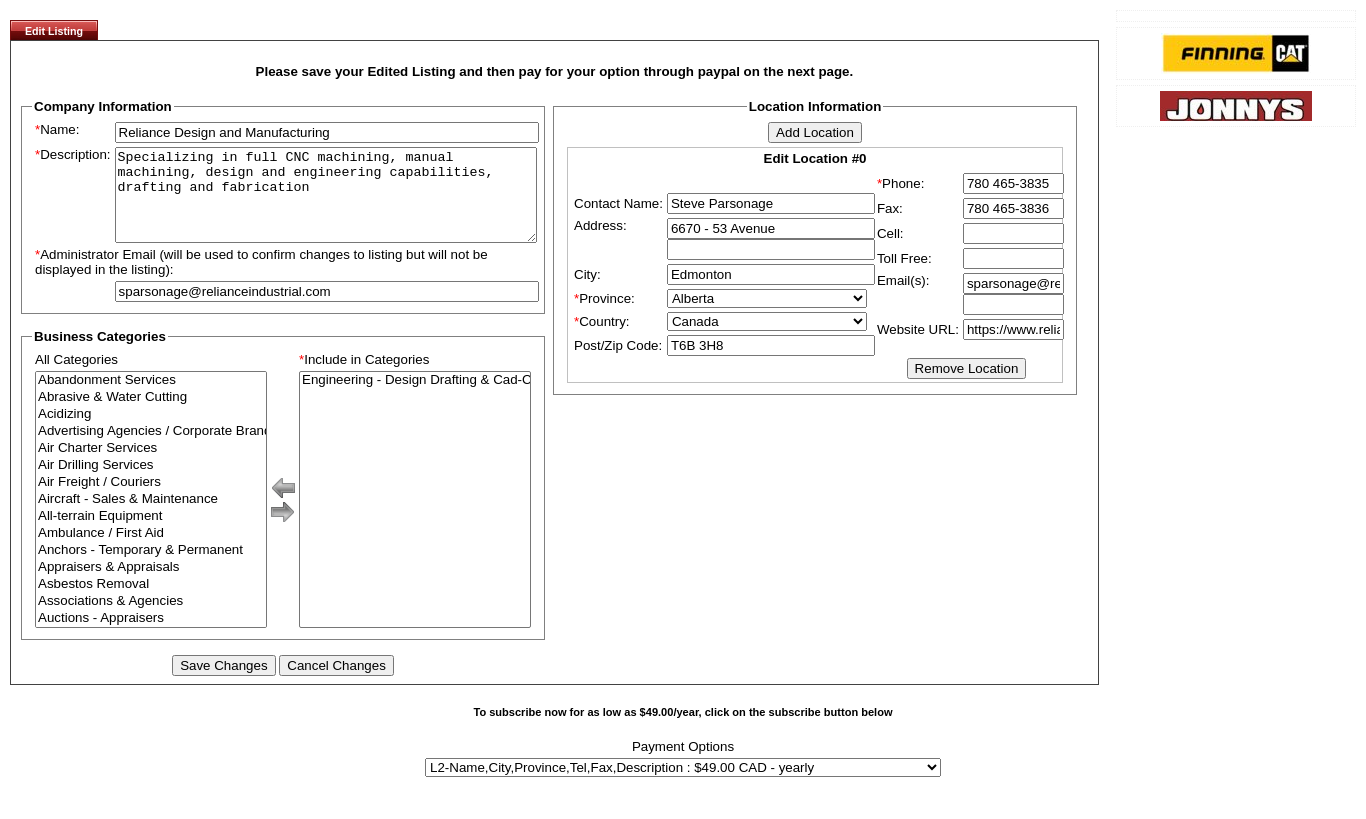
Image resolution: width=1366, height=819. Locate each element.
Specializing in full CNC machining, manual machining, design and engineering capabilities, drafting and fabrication (326, 204)
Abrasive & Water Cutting (151, 415)
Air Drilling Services (151, 483)
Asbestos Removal (151, 602)
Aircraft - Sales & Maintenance (151, 517)
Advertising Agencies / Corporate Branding (151, 449)
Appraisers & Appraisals (151, 585)
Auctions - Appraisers (151, 636)
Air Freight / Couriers (151, 500)
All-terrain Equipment (151, 534)
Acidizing (151, 432)
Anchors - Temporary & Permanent (151, 568)
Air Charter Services (151, 466)
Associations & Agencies (151, 619)
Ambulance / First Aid (151, 551)
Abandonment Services (151, 398)
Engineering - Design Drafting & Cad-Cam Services (415, 398)
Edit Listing (54, 31)
